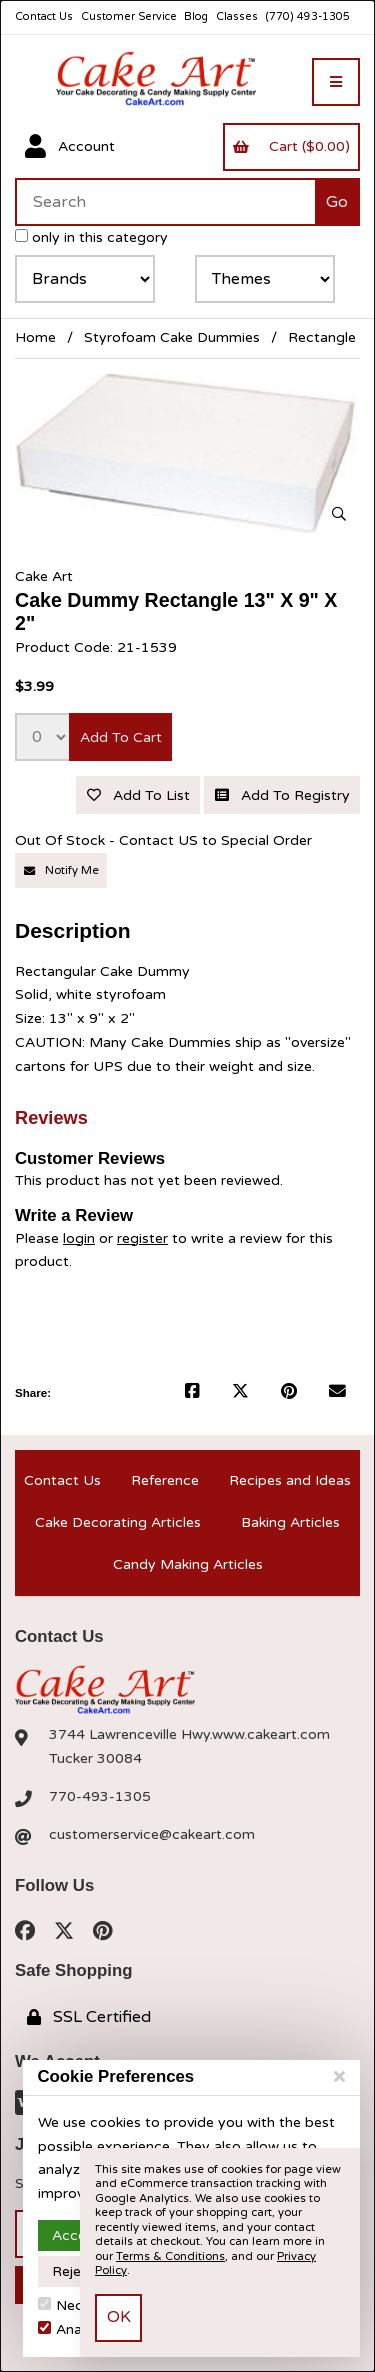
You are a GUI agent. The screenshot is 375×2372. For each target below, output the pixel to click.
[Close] (339, 2077)
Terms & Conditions (170, 2256)
